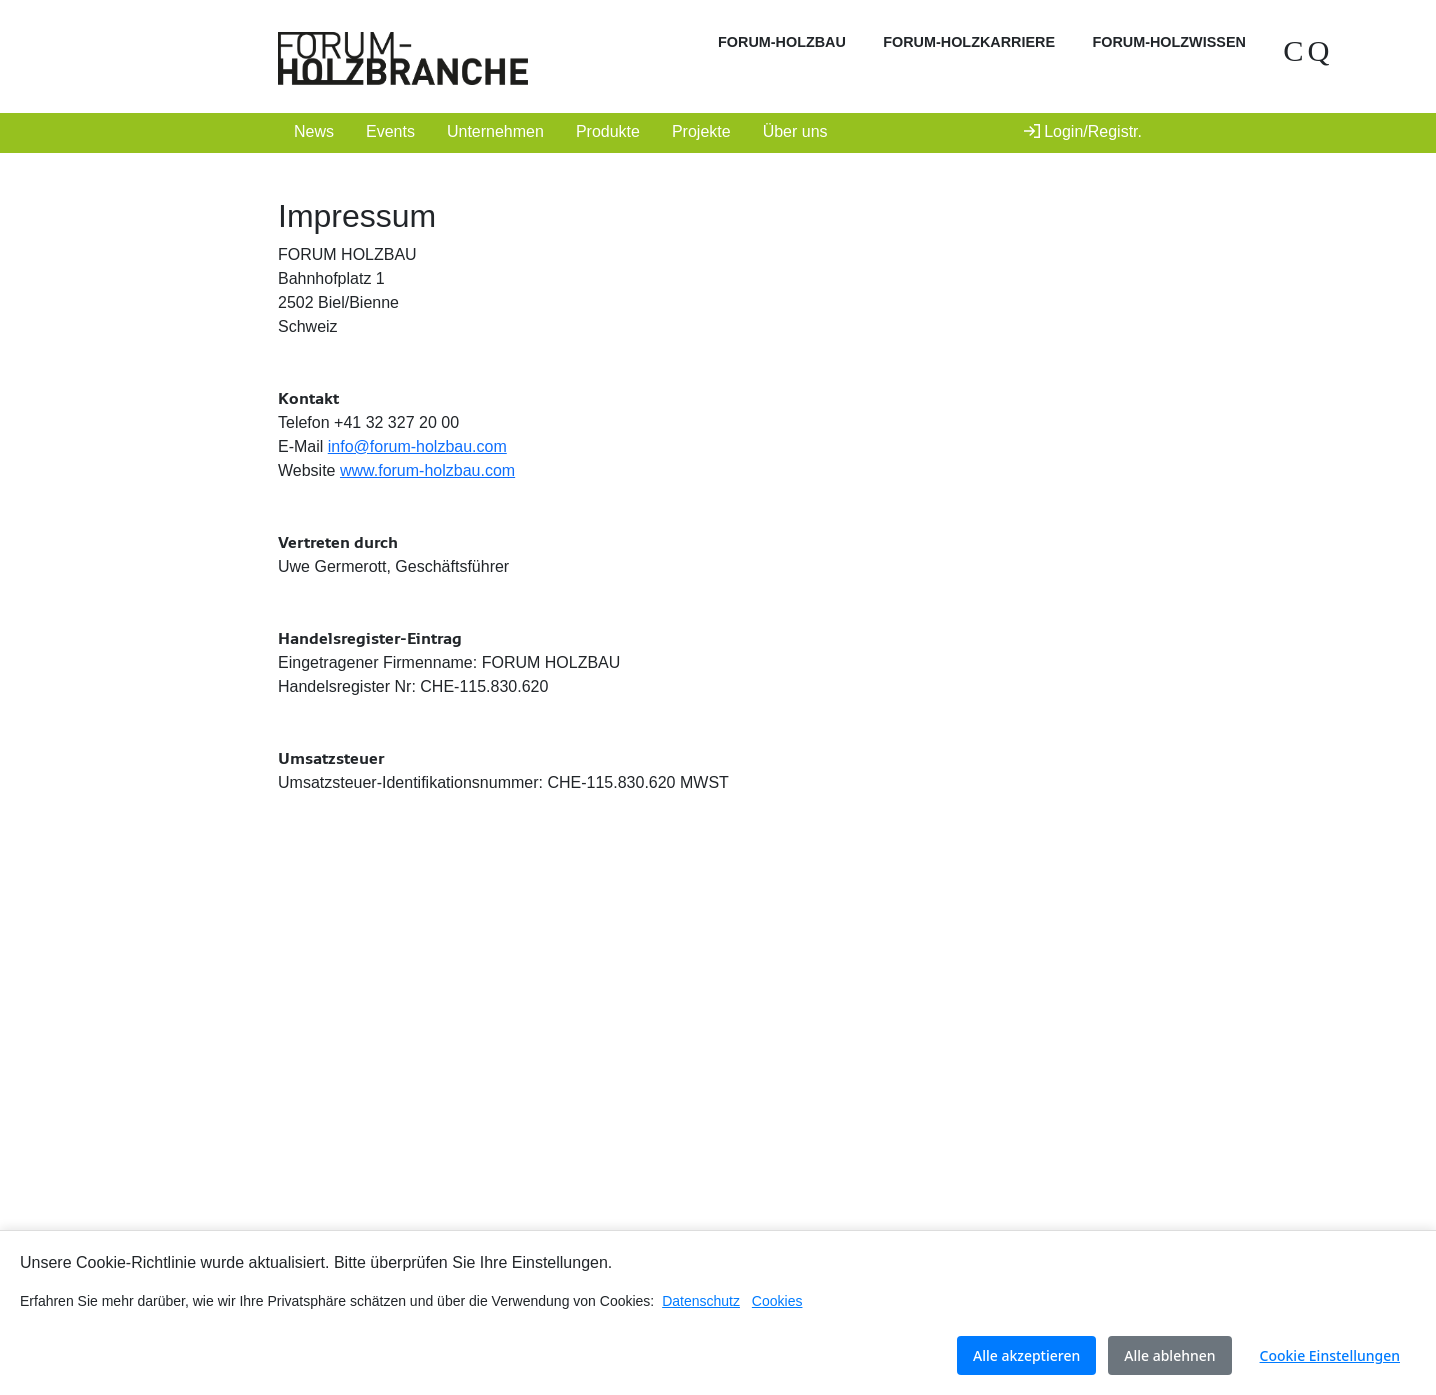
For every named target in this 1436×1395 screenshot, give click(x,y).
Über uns (795, 131)
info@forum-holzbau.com (417, 446)
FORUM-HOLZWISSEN (1168, 42)
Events (390, 131)
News (314, 131)
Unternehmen (495, 131)
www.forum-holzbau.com (427, 470)
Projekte (701, 131)
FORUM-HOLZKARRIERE (969, 42)
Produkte (608, 131)
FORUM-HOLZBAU (782, 42)
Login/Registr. (1083, 131)
